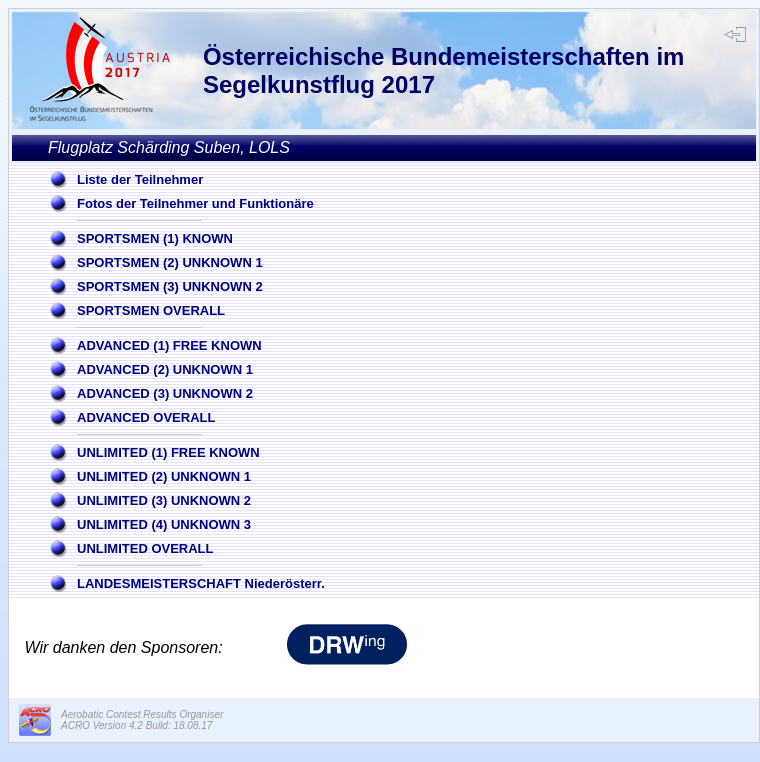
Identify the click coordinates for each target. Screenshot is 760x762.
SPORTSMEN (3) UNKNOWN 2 (170, 286)
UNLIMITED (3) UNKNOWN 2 (164, 500)
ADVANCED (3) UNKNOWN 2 (165, 393)
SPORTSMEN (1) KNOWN (155, 238)
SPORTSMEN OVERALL (151, 310)
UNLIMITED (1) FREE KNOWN (168, 452)
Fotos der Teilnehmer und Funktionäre (195, 203)
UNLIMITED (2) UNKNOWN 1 (164, 476)
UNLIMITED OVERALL (145, 548)
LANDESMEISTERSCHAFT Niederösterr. (201, 583)
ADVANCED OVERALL (146, 417)
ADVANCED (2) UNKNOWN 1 (165, 369)
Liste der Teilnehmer (140, 179)
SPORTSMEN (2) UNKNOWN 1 (170, 262)
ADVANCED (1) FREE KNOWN (169, 345)
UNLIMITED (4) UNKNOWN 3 (164, 524)
